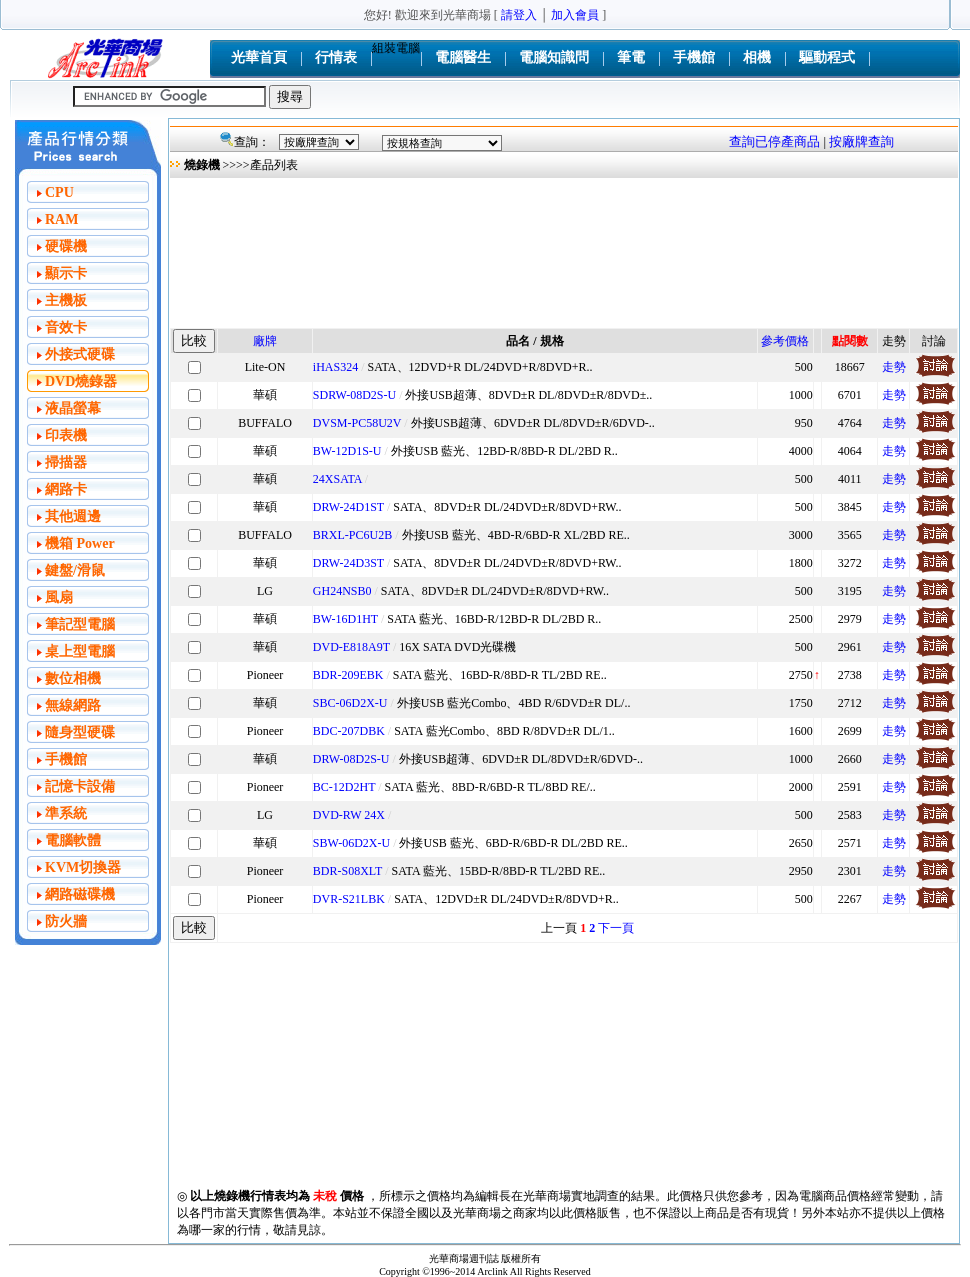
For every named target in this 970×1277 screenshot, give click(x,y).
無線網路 (73, 705)
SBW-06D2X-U (351, 843)
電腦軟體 (73, 840)
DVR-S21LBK (349, 899)
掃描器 (66, 462)
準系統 (66, 813)
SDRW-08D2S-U (354, 395)
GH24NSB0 (342, 591)
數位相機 (73, 678)
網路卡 (66, 489)
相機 (757, 57)
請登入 (519, 15)
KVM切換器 (83, 867)
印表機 (66, 435)
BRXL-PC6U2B (352, 535)
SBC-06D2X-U (350, 703)
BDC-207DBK (349, 731)
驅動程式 (827, 57)
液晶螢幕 (73, 408)
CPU (59, 192)
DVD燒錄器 (81, 381)
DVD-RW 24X (349, 815)
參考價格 (785, 341)
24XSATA (337, 479)
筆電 (631, 57)
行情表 (336, 57)
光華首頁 (259, 57)
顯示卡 (66, 273)
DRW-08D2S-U (351, 759)
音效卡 (66, 327)
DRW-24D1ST (348, 507)
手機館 (694, 57)
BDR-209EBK (348, 675)
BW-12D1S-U (347, 451)
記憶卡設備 (80, 786)
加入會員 (575, 15)
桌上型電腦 (80, 651)
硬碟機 (66, 246)
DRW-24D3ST (348, 563)
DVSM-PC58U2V (357, 423)
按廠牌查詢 (861, 141)
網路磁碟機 (80, 894)
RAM (61, 219)
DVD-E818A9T (351, 647)
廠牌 (265, 341)
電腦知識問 (554, 57)
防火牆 (66, 921)
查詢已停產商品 (774, 141)
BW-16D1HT (345, 619)
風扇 (59, 597)
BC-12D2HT (344, 787)
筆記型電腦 (80, 624)
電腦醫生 (463, 57)
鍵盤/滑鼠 (75, 570)
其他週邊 (73, 516)
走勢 (894, 367)
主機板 (66, 300)
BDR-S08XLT (347, 871)
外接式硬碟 (80, 354)
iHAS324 (335, 367)
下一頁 (616, 928)
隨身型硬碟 (80, 732)
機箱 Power (80, 543)
